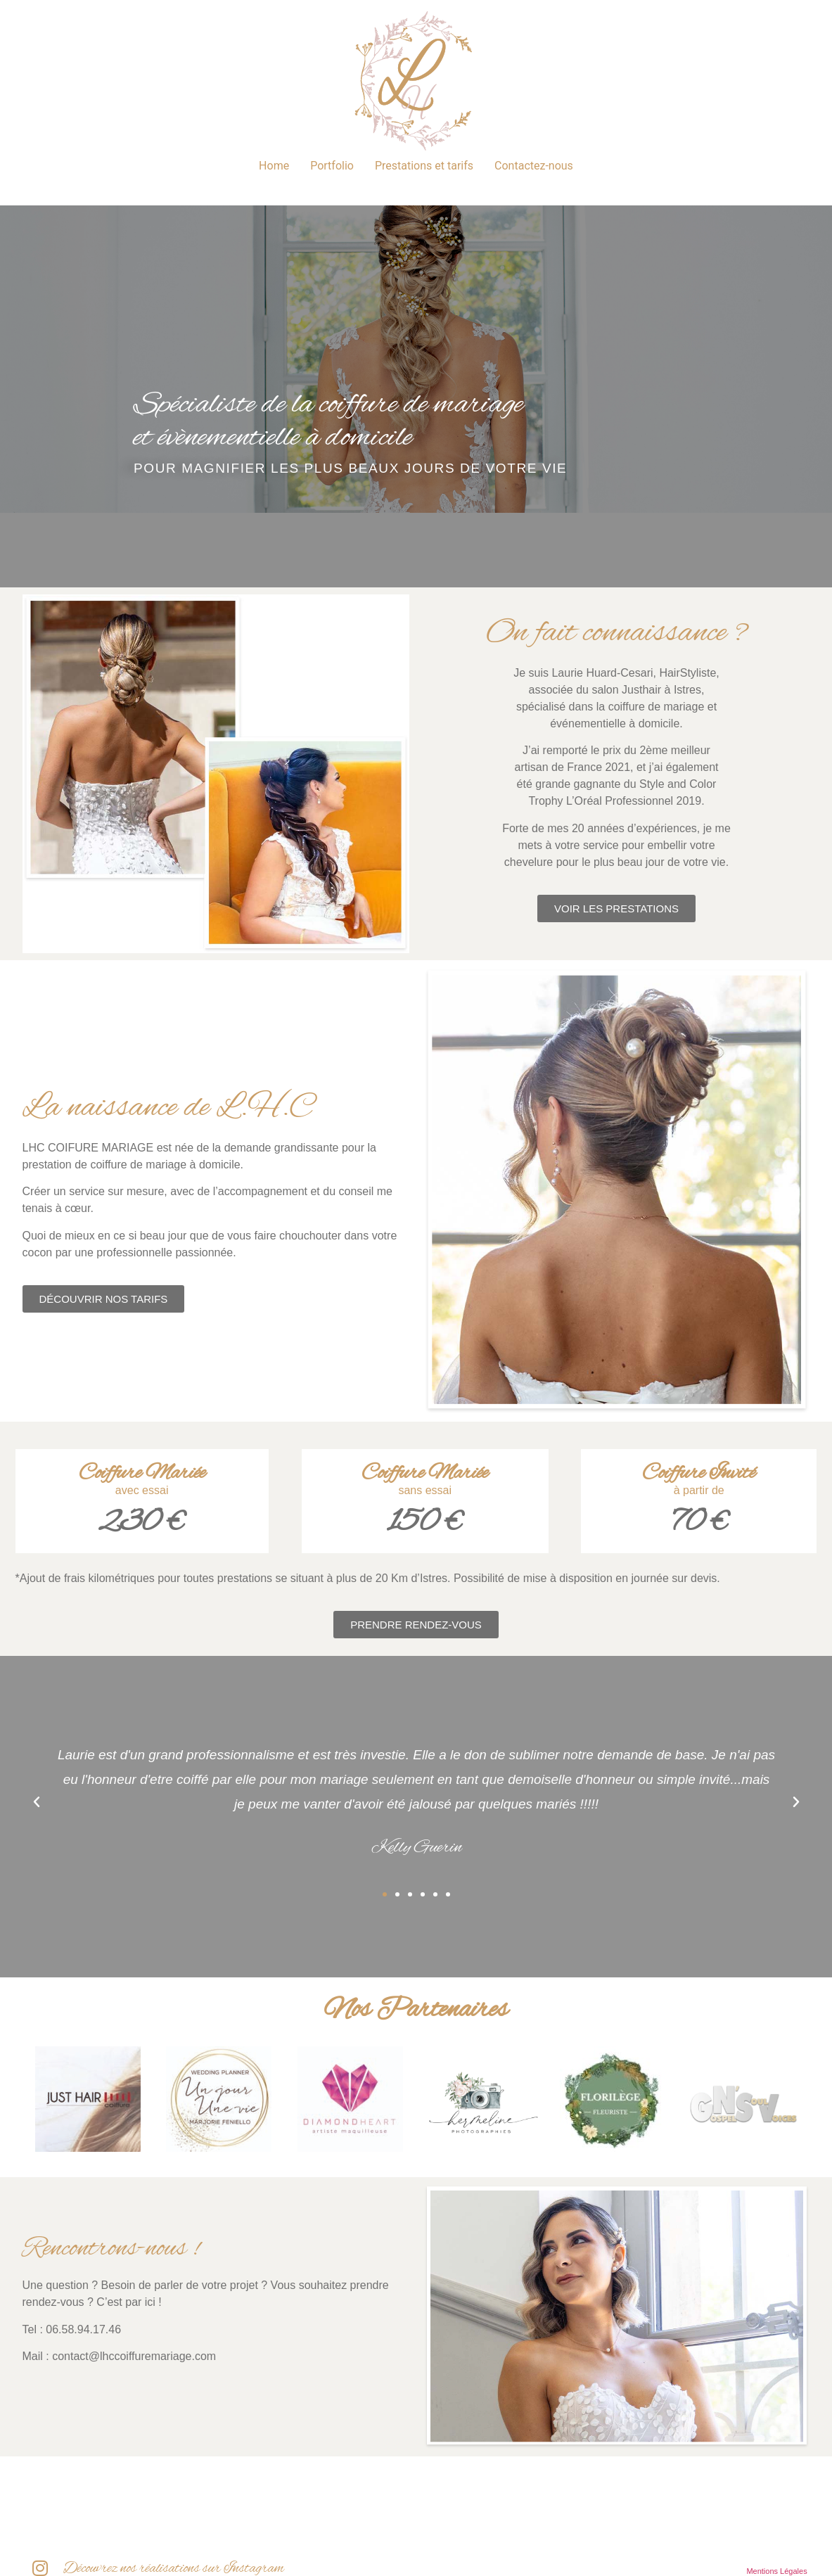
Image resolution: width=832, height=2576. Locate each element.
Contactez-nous (533, 165)
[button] (37, 1802)
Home (274, 165)
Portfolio (332, 165)
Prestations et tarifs (424, 165)
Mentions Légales (776, 2571)
